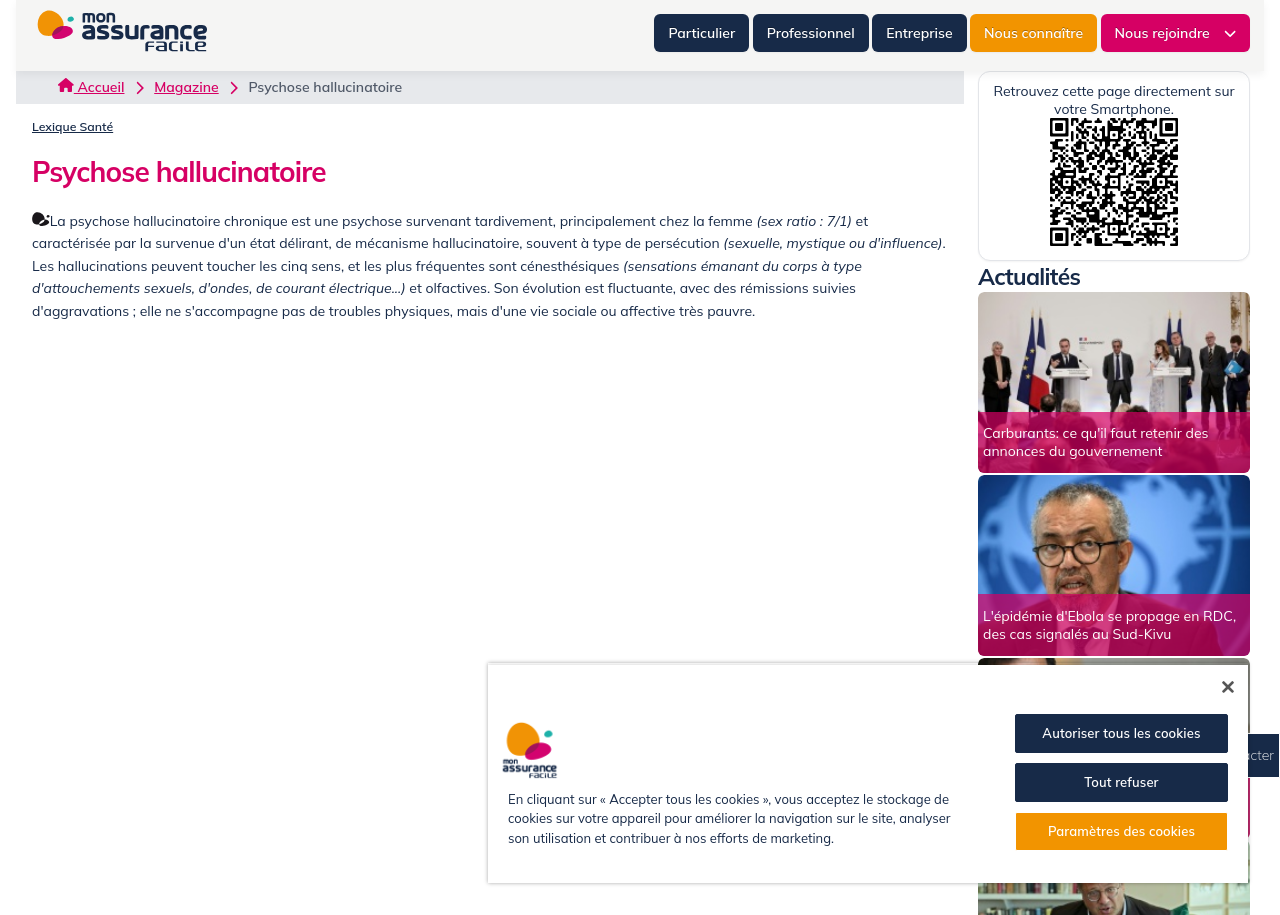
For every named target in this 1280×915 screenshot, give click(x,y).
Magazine (186, 87)
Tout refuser (1121, 782)
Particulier (701, 33)
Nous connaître (1033, 33)
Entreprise (919, 33)
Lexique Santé (72, 126)
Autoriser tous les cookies (1121, 733)
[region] (868, 773)
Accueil (91, 87)
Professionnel (811, 33)
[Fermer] (1228, 687)
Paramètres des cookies (1121, 831)
